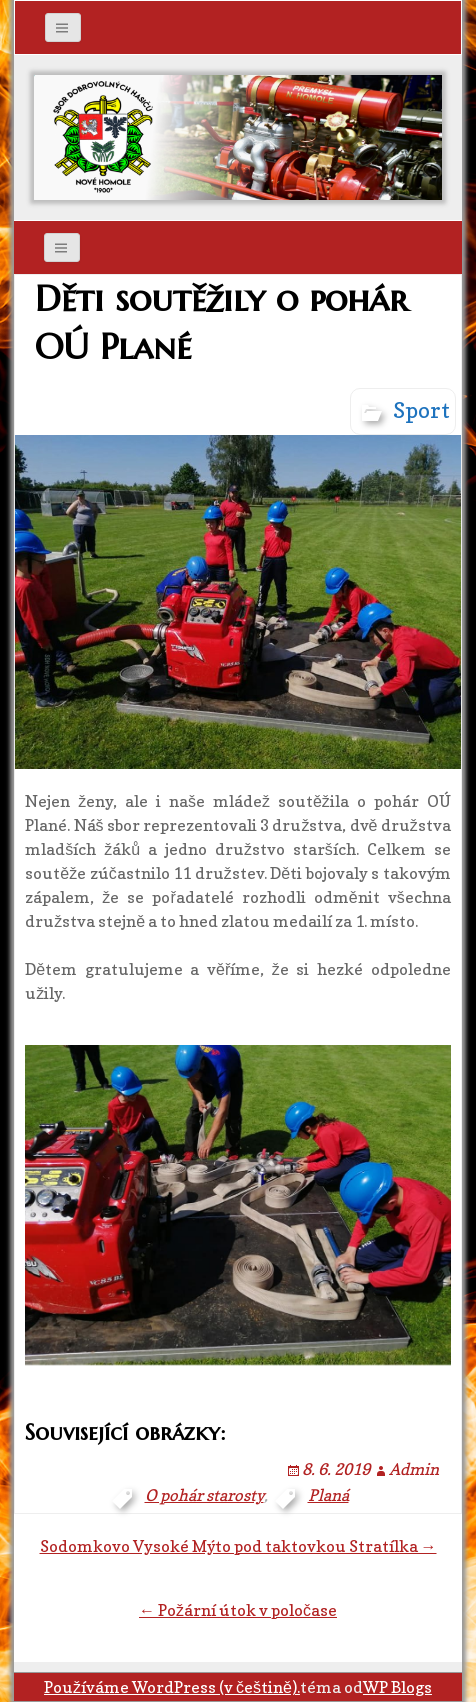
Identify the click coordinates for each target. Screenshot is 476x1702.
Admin (414, 1469)
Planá (328, 1495)
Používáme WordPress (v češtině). (172, 1687)
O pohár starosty (204, 1495)
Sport (421, 410)
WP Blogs (397, 1687)
